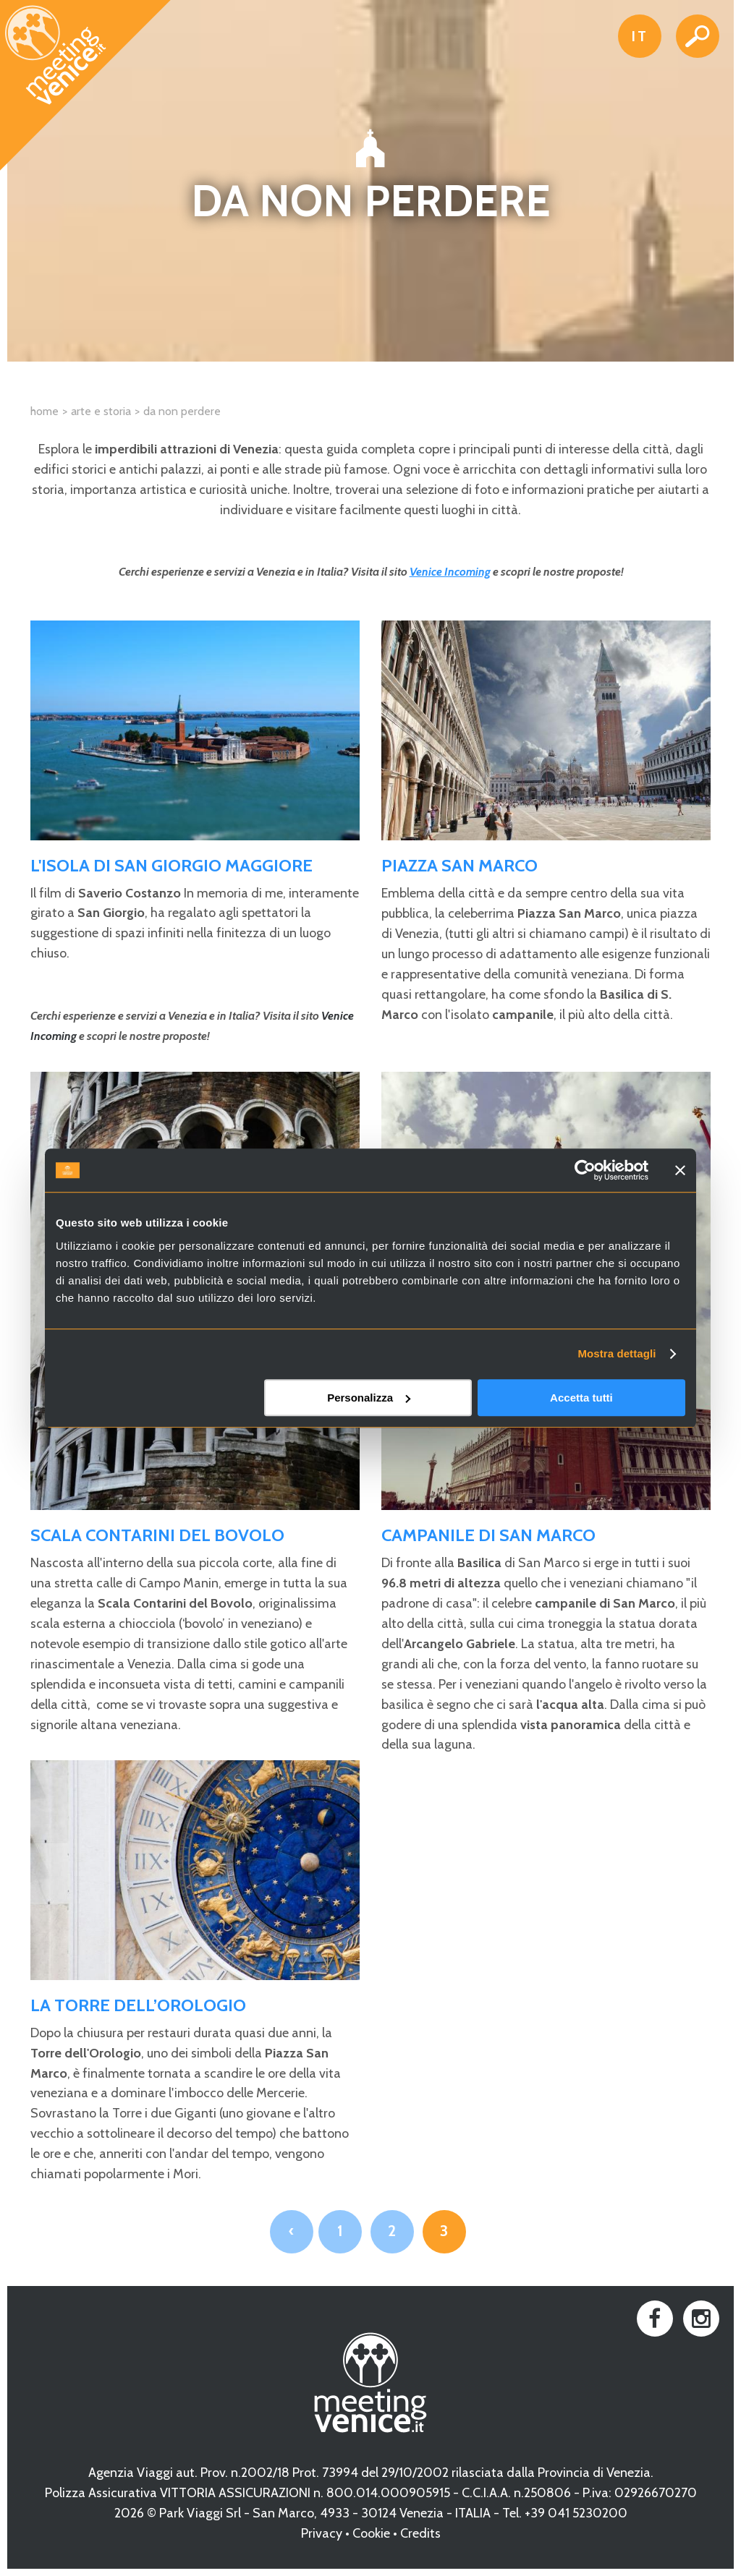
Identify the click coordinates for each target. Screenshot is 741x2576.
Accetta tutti (581, 1397)
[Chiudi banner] (680, 1170)
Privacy (321, 2533)
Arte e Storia (101, 411)
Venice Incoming (450, 572)
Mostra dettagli (616, 1353)
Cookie (371, 2533)
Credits (420, 2533)
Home (44, 411)
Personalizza (368, 1397)
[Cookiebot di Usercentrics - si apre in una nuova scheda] (585, 1170)
